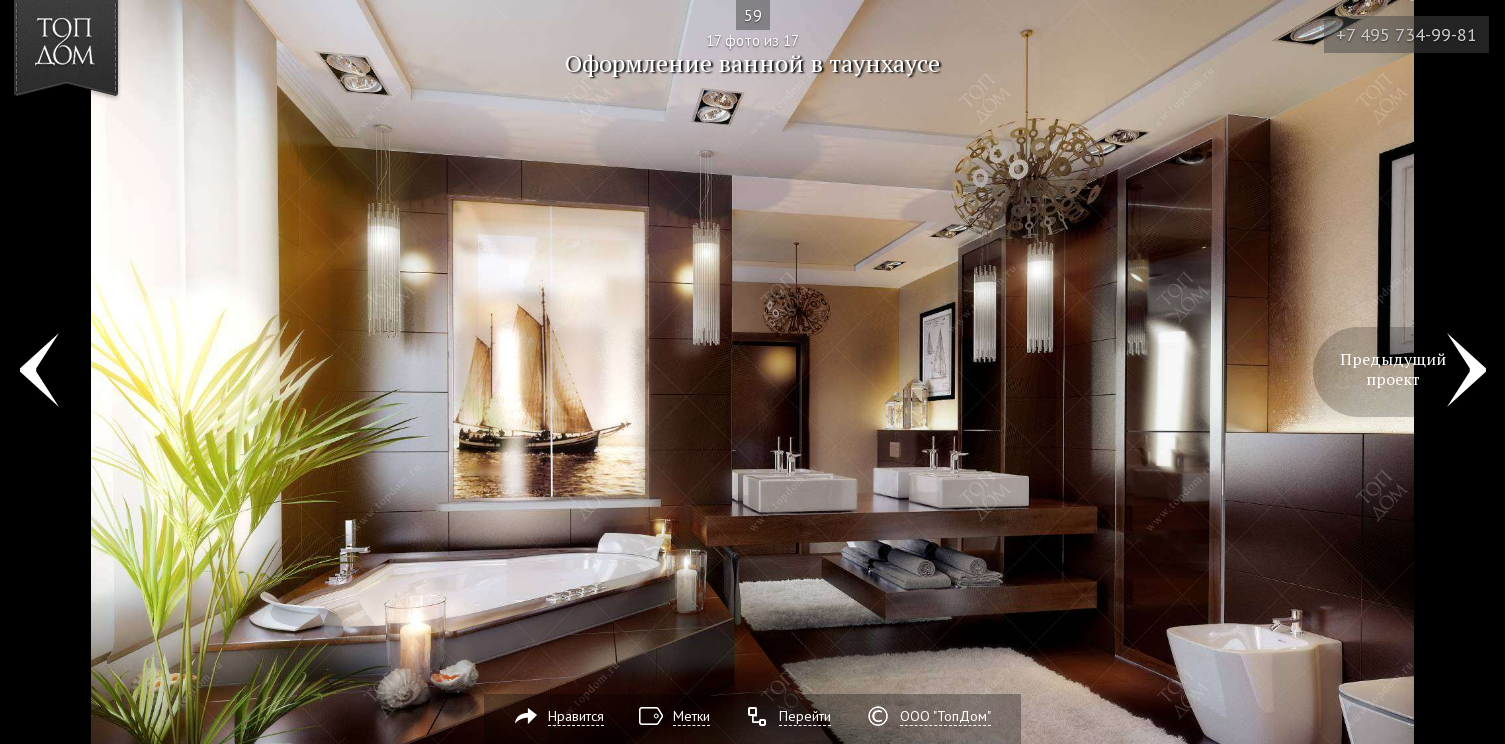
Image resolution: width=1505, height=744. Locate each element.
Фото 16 (38, 372)
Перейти (805, 716)
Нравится (576, 716)
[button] (88, 131)
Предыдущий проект (1393, 369)
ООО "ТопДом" (945, 716)
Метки (691, 716)
